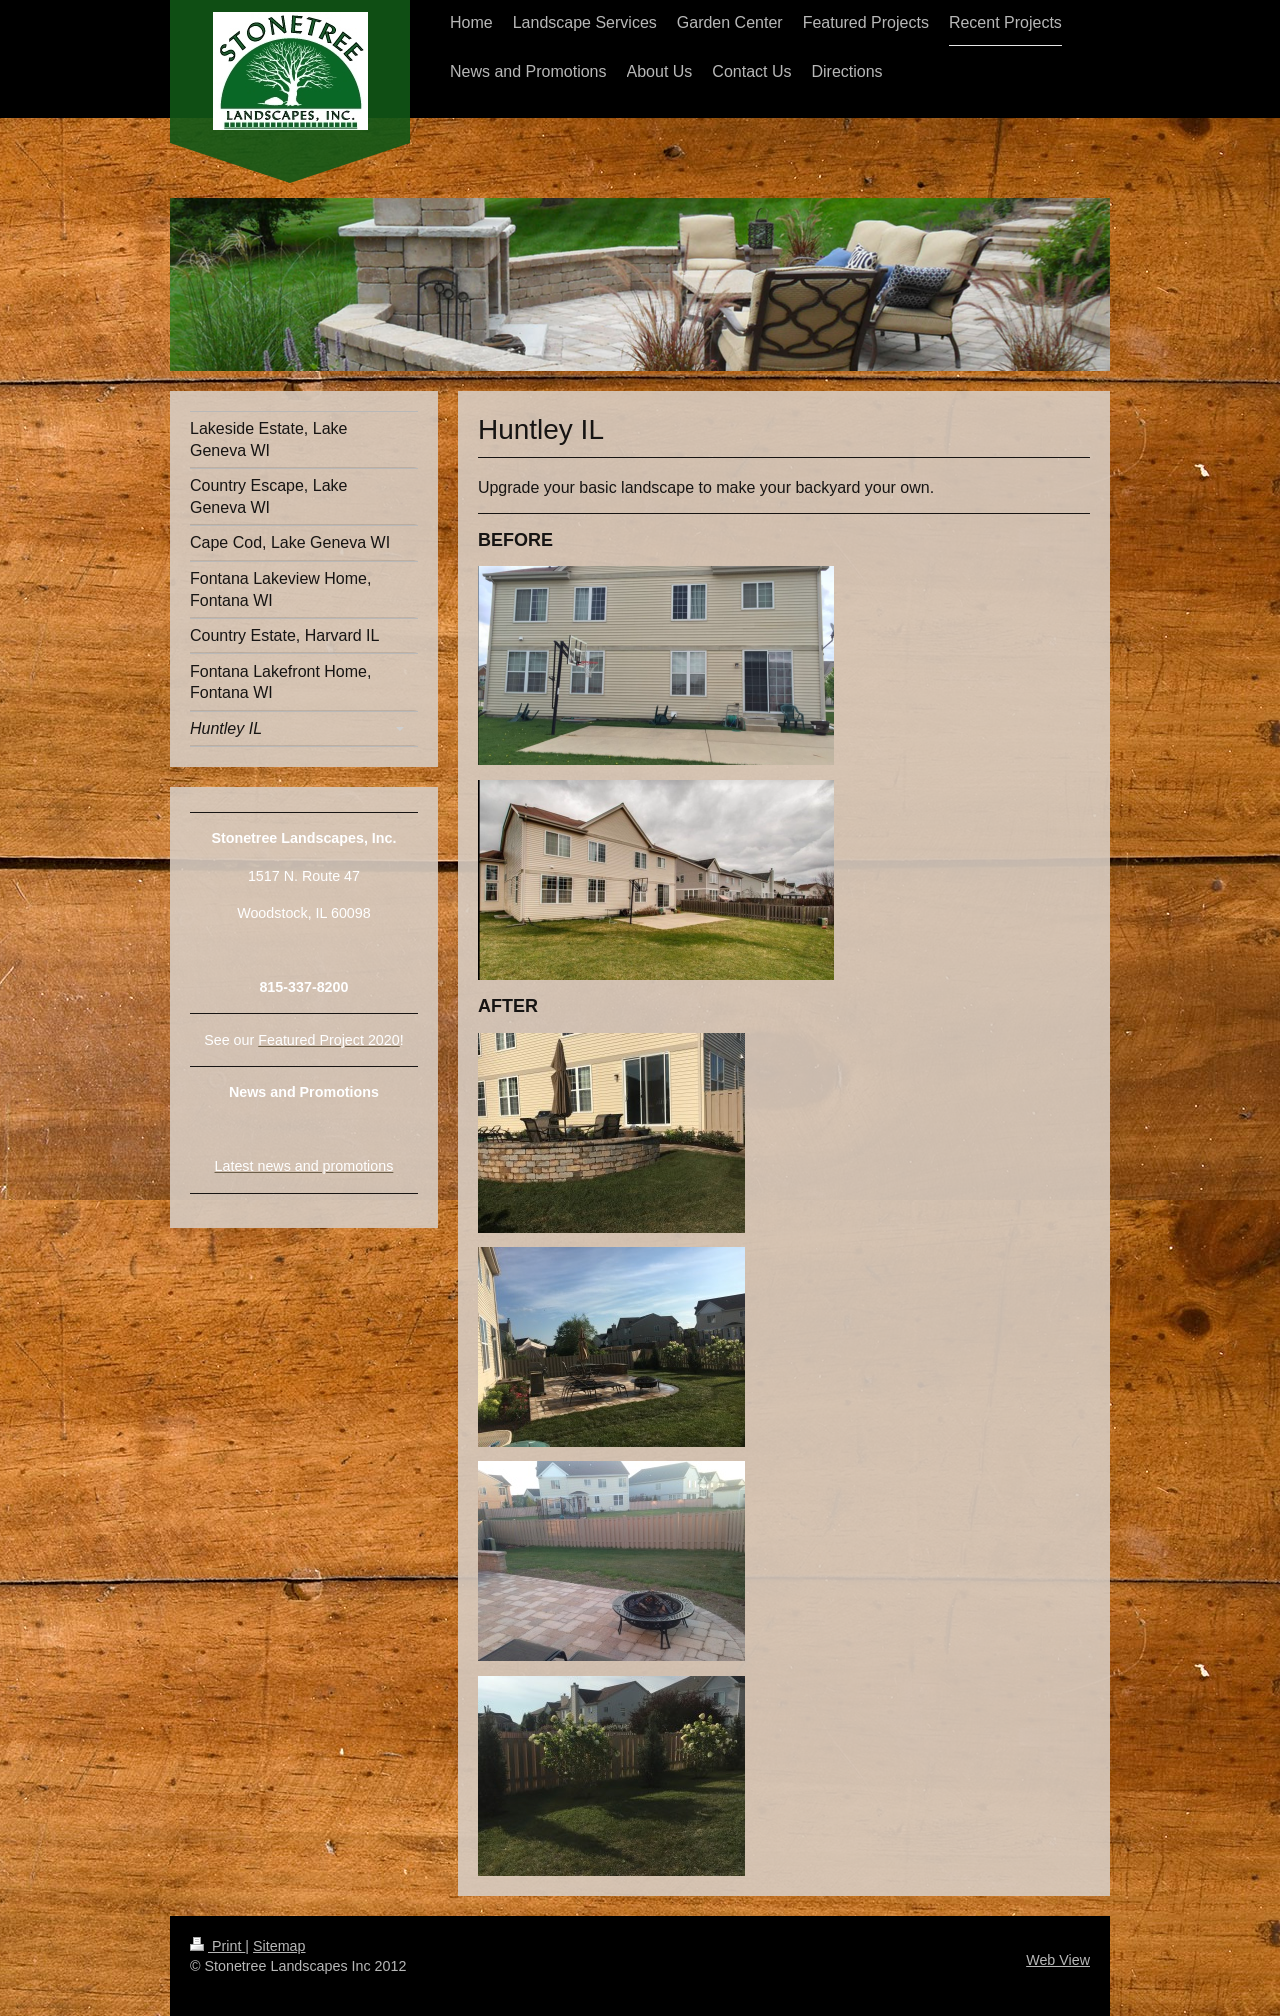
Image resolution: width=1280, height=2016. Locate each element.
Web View (1058, 1960)
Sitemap (279, 1946)
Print (217, 1946)
